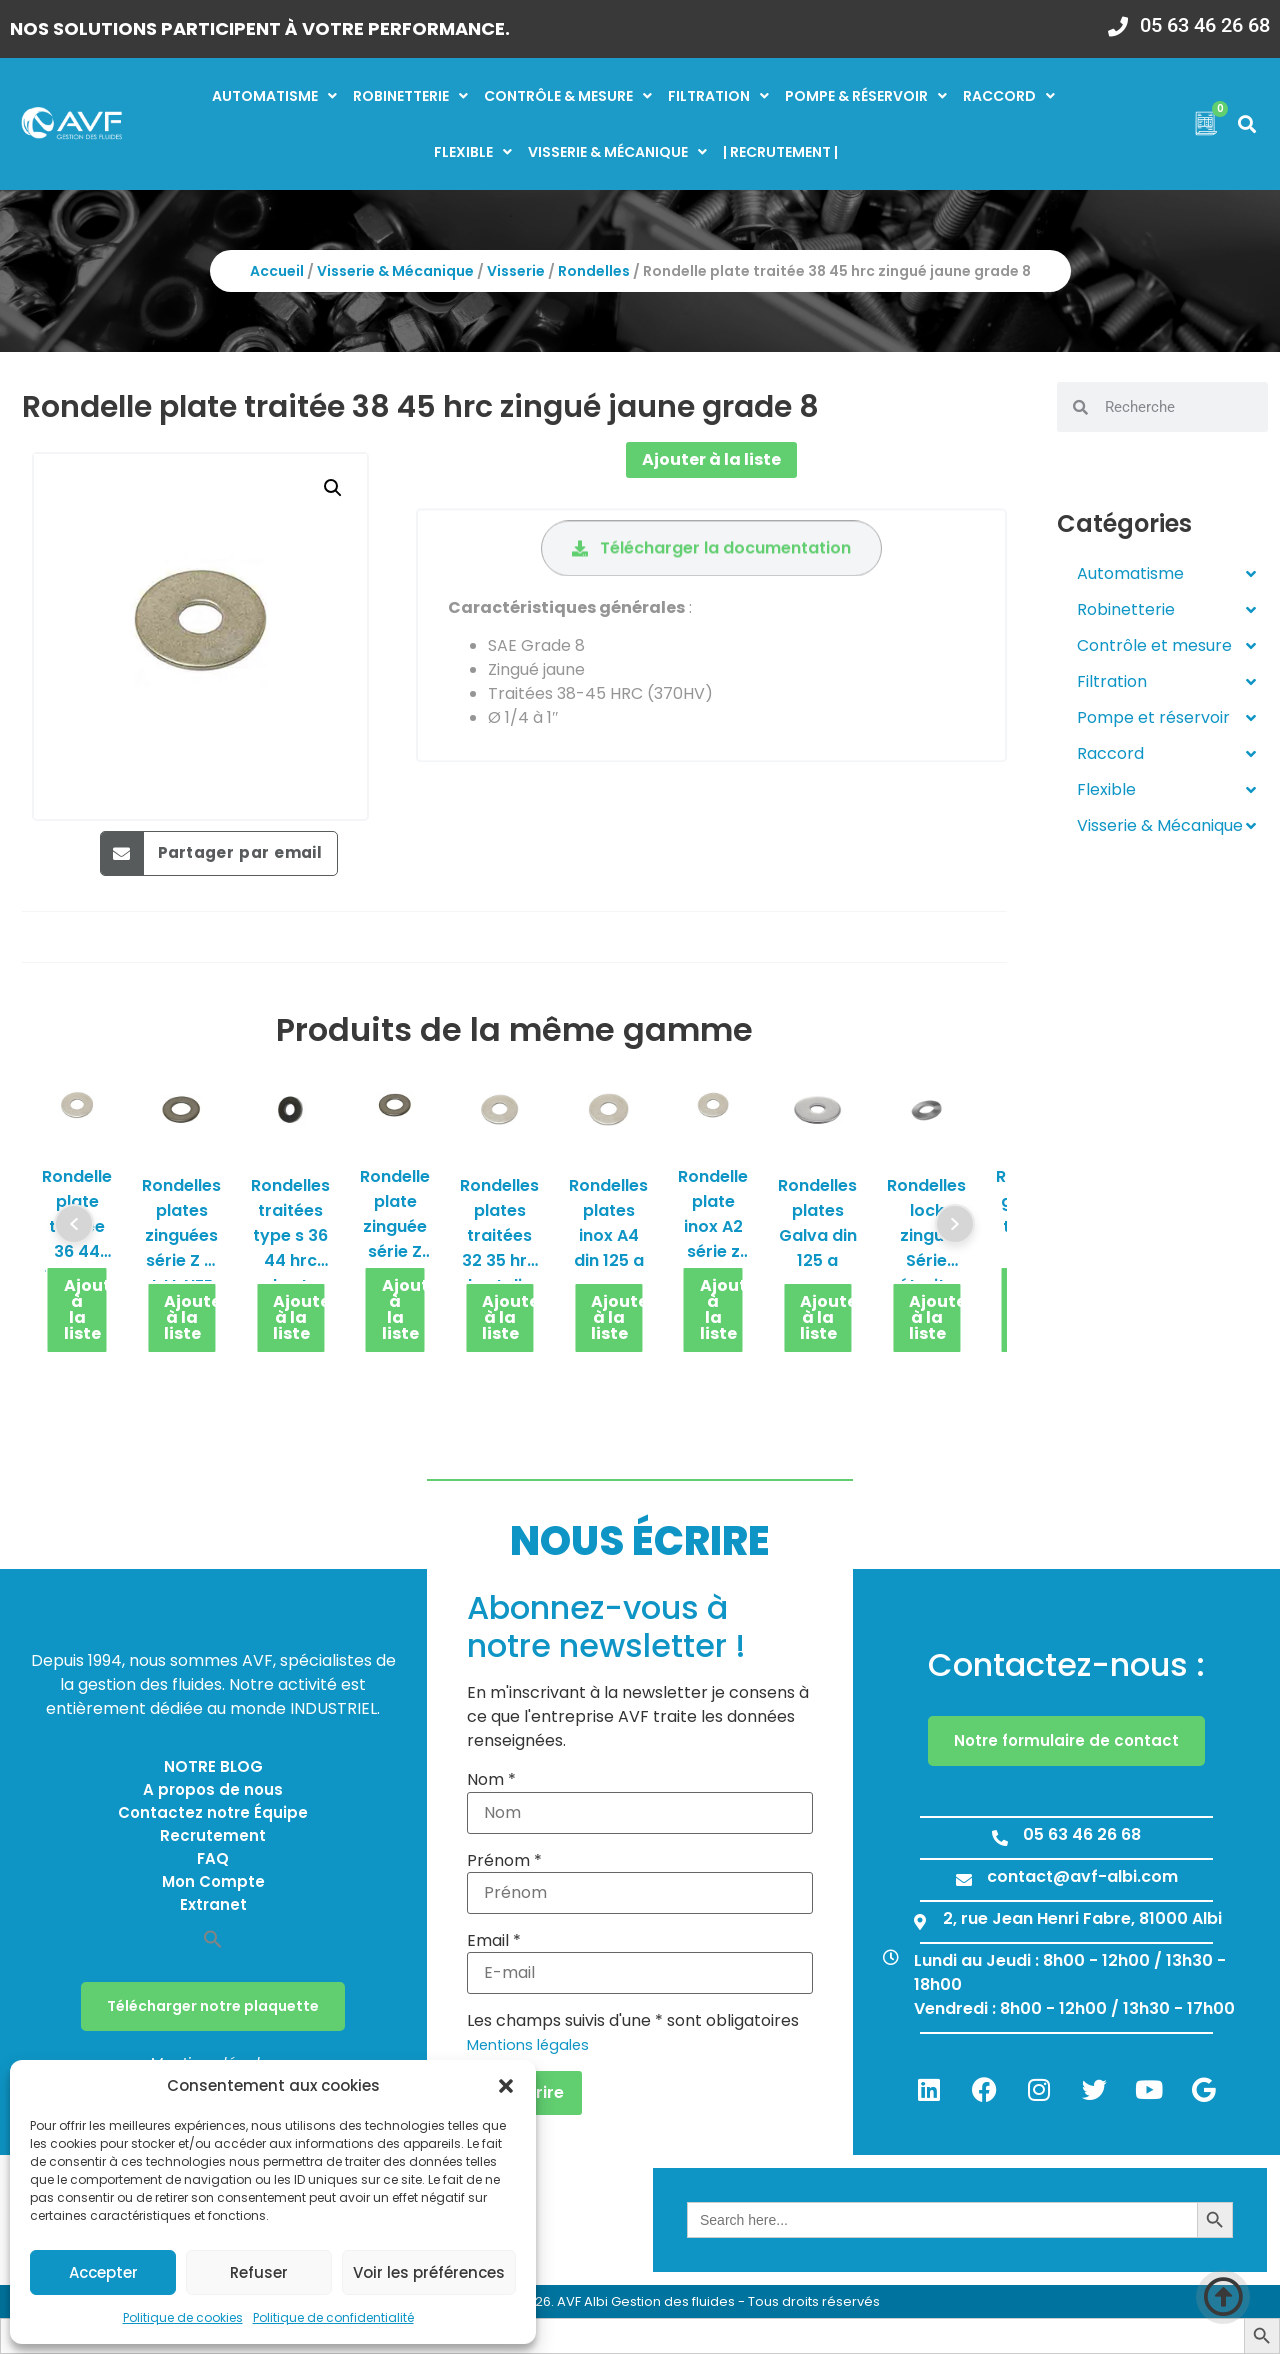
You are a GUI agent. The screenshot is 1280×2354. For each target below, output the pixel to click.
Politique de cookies (183, 2317)
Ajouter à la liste (711, 459)
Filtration (718, 96)
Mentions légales (528, 2045)
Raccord (1009, 96)
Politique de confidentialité (333, 2317)
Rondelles (594, 271)
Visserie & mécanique (617, 152)
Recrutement (213, 1835)
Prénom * (504, 1861)
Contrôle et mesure (1166, 646)
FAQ (213, 1858)
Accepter (103, 2272)
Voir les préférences (429, 2272)
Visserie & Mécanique (395, 271)
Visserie (516, 271)
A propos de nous (213, 1789)
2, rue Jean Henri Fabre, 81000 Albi (1082, 1918)
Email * (494, 1941)
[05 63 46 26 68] (1118, 20)
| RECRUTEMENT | (780, 152)
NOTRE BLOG (213, 1766)
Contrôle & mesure (568, 96)
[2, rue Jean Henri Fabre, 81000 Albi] (920, 1922)
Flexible (473, 152)
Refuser (259, 2272)
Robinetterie (410, 96)
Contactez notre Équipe (213, 1812)
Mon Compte (213, 1881)
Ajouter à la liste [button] (86, 1309)
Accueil (277, 271)
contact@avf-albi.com (1082, 1876)
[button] (506, 2086)
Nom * (491, 1780)
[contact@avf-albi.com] (964, 1880)
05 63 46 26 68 (1205, 25)
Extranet (213, 1904)
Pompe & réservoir (866, 96)
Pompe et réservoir (1166, 718)
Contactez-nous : (1066, 1664)
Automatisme (274, 96)
